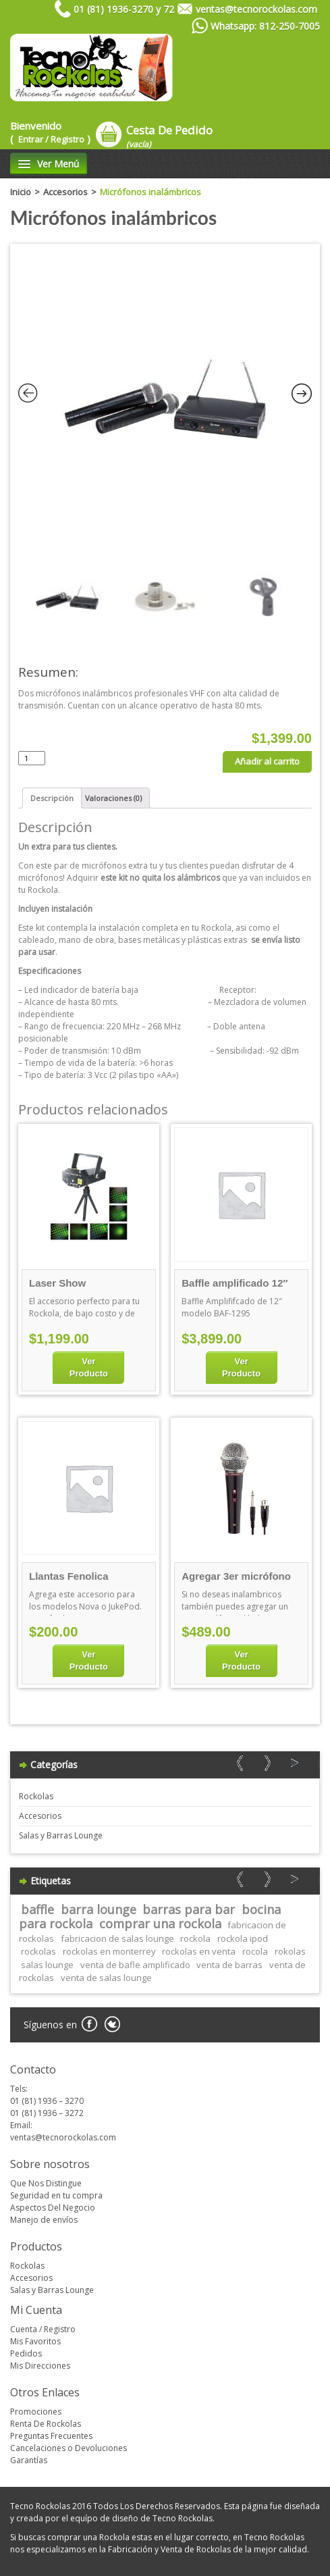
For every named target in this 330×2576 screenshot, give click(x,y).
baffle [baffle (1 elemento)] (37, 1909)
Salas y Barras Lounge (61, 1835)
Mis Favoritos (35, 2341)
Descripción (52, 798)
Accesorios (65, 192)
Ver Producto (89, 1367)
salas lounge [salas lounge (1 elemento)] (47, 1965)
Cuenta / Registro (43, 2329)
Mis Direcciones (40, 2365)
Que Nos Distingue (46, 2183)
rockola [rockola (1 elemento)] (195, 1938)
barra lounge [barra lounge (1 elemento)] (98, 1909)
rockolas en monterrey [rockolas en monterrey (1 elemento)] (109, 1951)
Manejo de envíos (44, 2219)
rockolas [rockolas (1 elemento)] (38, 1951)
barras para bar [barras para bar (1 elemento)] (188, 1909)
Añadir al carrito (267, 761)
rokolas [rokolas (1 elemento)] (290, 1951)
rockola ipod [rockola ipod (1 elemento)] (242, 1938)
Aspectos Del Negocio (52, 2207)
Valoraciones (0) (113, 798)
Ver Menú (48, 163)
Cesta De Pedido (169, 135)
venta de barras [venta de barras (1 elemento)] (229, 1965)
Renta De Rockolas (45, 2423)
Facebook (88, 2025)
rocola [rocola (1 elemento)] (255, 1951)
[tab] (52, 798)
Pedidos (26, 2353)
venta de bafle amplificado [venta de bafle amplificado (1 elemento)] (135, 1965)
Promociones (35, 2411)
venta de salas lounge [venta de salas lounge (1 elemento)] (106, 1978)
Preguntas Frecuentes (51, 2436)
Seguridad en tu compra (56, 2195)
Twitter (112, 2025)
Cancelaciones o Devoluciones (68, 2448)
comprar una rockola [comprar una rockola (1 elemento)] (160, 1923)
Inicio (20, 192)
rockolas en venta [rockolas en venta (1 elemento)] (199, 1951)
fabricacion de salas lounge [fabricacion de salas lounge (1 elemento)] (117, 1938)
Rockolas (36, 1796)
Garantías (28, 2460)
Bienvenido (50, 132)
